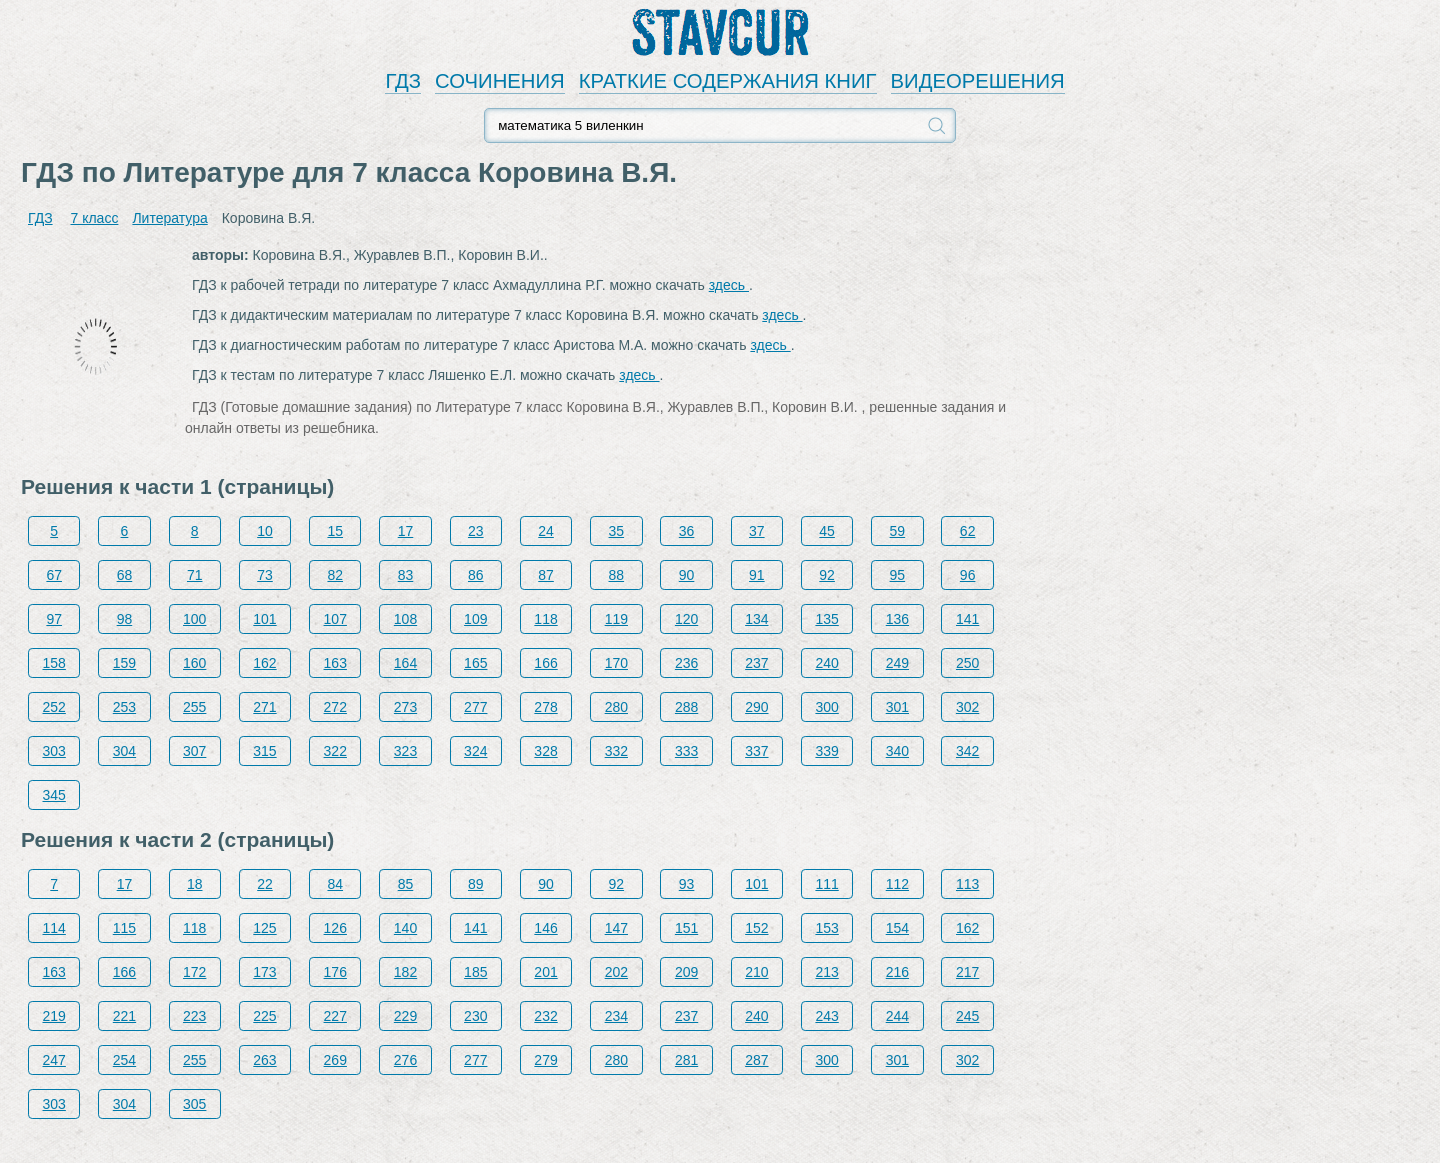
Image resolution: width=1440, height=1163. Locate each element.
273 (405, 707)
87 (546, 575)
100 (194, 619)
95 (898, 575)
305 (194, 1104)
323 (405, 751)
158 (54, 663)
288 (686, 707)
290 (756, 707)
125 (264, 928)
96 (968, 575)
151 (686, 928)
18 (195, 884)
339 (826, 751)
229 (405, 1016)
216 (897, 972)
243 (826, 1016)
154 (897, 928)
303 (54, 751)
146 (545, 928)
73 (265, 575)
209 (686, 972)
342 (967, 751)
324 (475, 751)
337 (756, 751)
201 (545, 972)
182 (405, 972)
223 (194, 1016)
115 (124, 928)
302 (967, 707)
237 (756, 663)
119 (616, 619)
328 (545, 751)
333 (686, 751)
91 (757, 575)
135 (826, 619)
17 (406, 531)
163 (335, 663)
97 (54, 619)
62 (968, 531)
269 (335, 1060)
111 (826, 884)
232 (545, 1016)
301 (897, 707)
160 (194, 663)
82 (335, 575)
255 (194, 707)
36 (687, 531)
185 (475, 972)
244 (897, 1016)
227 (335, 1016)
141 (967, 619)
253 (124, 707)
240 (826, 663)
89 (476, 884)
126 (335, 928)
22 (265, 884)
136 (897, 619)
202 (616, 972)
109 (475, 619)
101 (264, 619)
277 (475, 707)
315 (264, 751)
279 (545, 1060)
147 (616, 928)
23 (476, 531)
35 (617, 531)
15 (335, 531)
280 (616, 707)
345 (54, 795)
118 (545, 619)
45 (827, 531)
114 (54, 928)
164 (405, 663)
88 (617, 575)
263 (264, 1060)
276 (405, 1060)
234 (616, 1016)
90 (687, 575)
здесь (729, 285)
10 (265, 531)
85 (406, 884)
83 (406, 575)
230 (475, 1016)
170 (616, 663)
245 (967, 1016)
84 (335, 884)
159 (124, 663)
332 (616, 751)
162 (264, 663)
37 (757, 531)
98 (125, 619)
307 (194, 751)
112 (897, 884)
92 (827, 575)
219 (54, 1016)
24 (546, 531)
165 (475, 663)
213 (826, 972)
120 (686, 619)
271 (264, 707)
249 (897, 663)
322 (335, 751)
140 (405, 928)
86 (476, 575)
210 (756, 972)
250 (967, 663)
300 (826, 707)
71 (195, 575)
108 (405, 619)
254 (124, 1060)
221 (124, 1016)
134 (756, 619)
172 (194, 972)
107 (335, 619)
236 (686, 663)
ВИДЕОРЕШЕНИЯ (978, 81)
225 (264, 1016)
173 (264, 972)
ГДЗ (403, 81)
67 (54, 575)
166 (545, 663)
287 (756, 1060)
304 (124, 751)
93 (687, 884)
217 (967, 972)
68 (125, 575)
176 (335, 972)
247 (54, 1060)
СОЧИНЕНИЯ (500, 81)
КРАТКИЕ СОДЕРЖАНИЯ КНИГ (728, 81)
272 (335, 707)
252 (54, 707)
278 (545, 707)
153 (826, 928)
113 (967, 884)
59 (898, 531)
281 (686, 1060)
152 (756, 928)
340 (897, 751)
